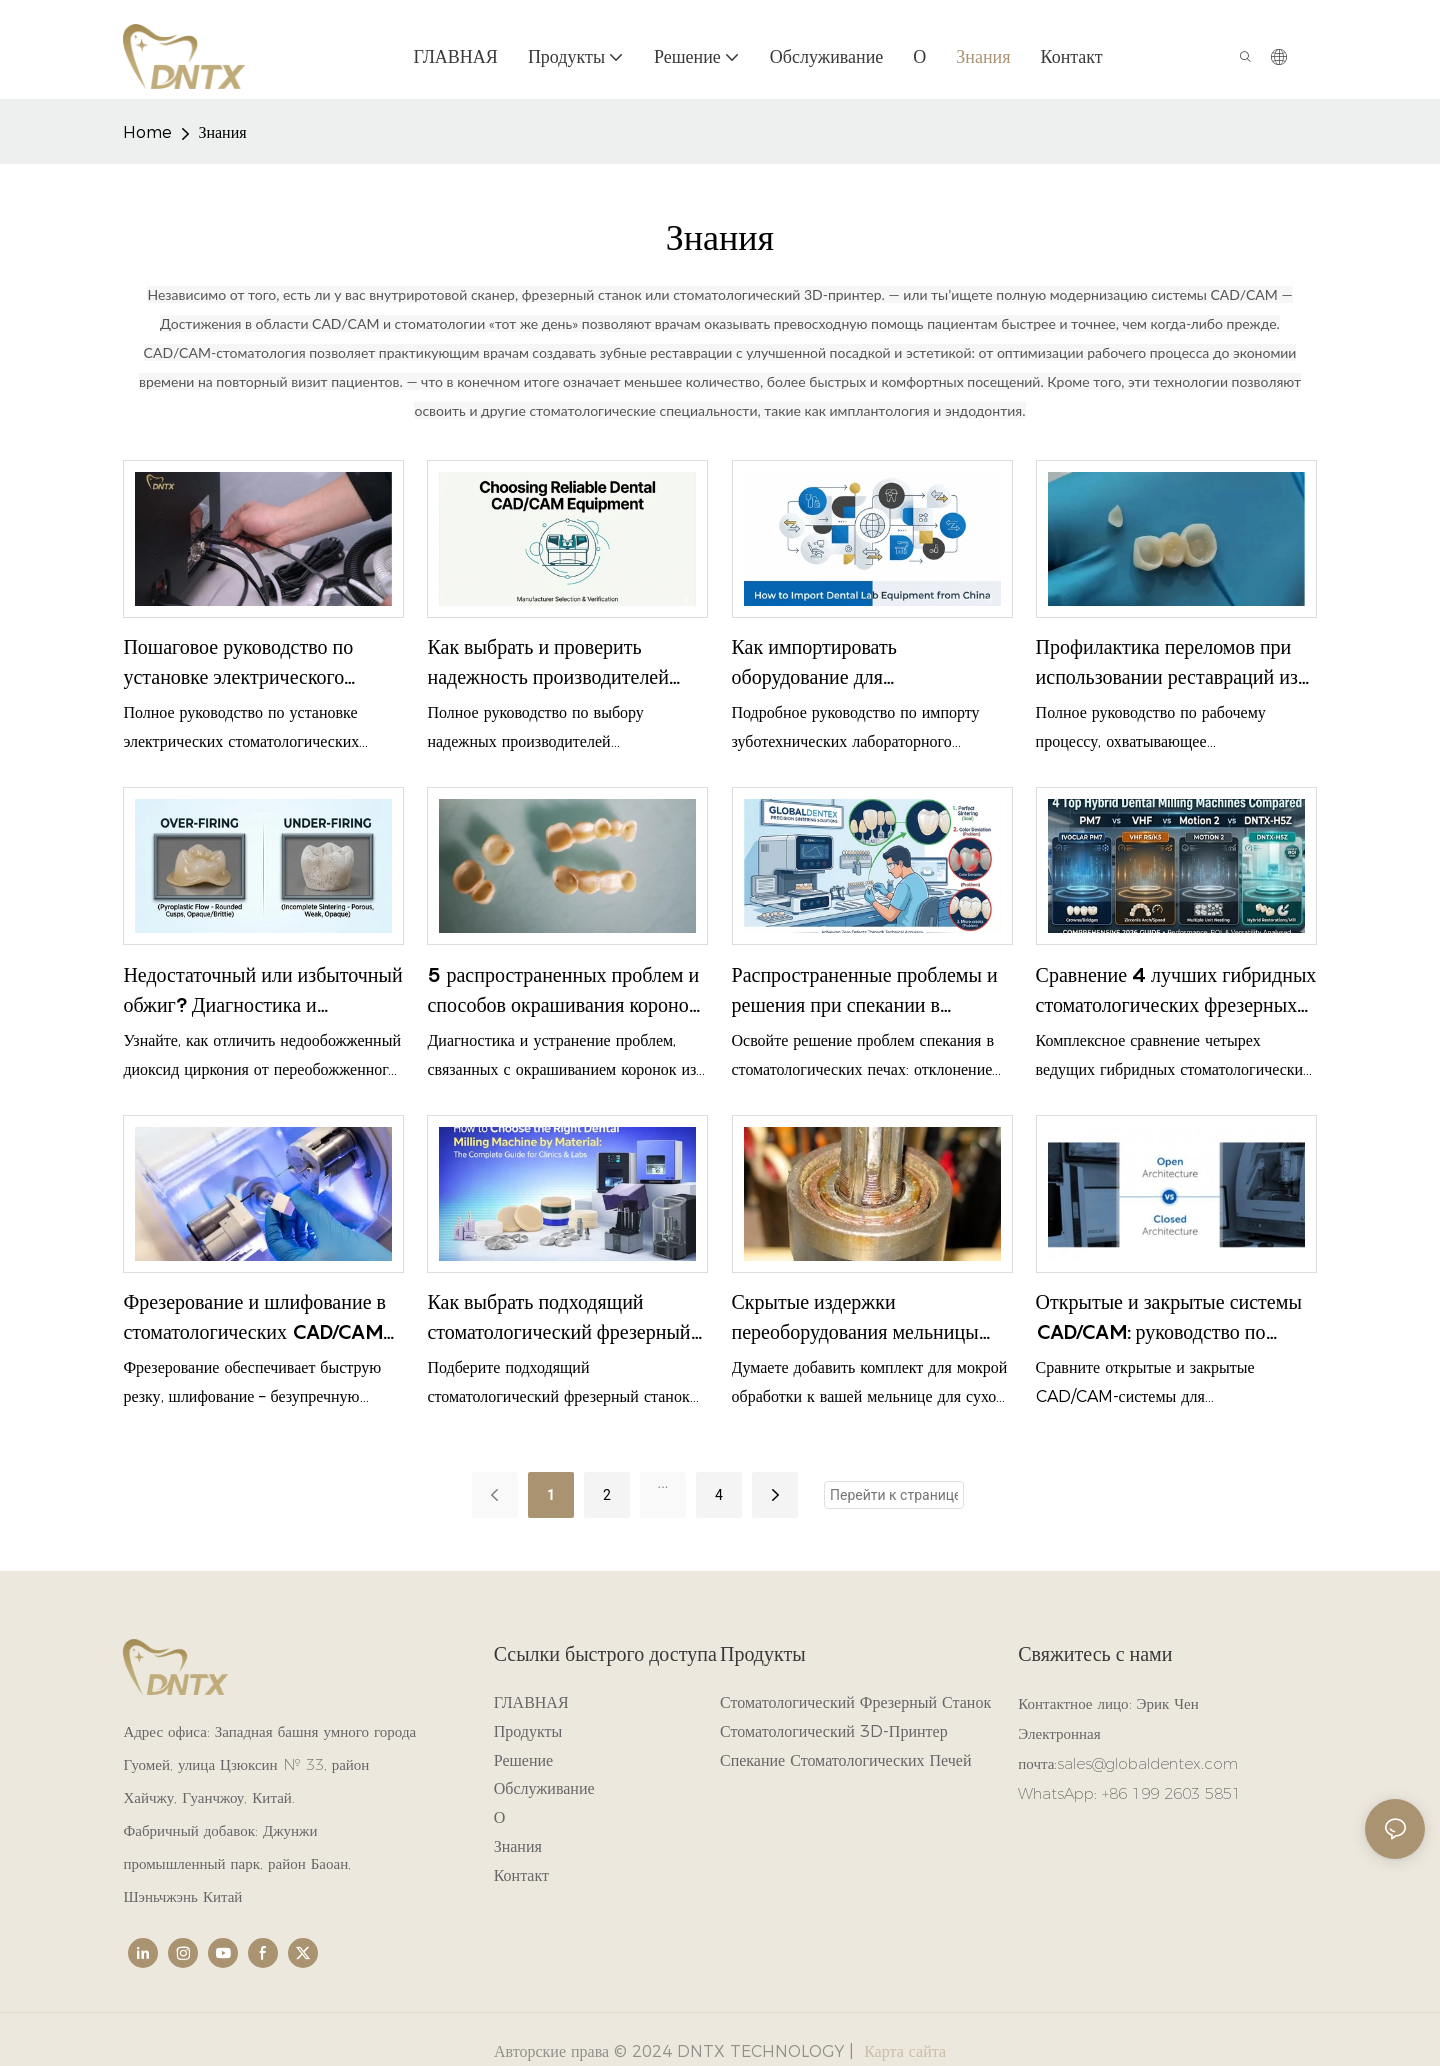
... (662, 1483)
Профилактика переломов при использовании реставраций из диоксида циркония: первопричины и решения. (1167, 663)
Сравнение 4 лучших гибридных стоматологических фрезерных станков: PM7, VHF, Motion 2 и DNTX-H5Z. (1176, 991)
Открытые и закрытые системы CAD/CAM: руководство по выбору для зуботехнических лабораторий (1169, 1318)
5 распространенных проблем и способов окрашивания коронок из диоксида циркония (563, 991)
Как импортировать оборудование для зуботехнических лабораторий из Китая (872, 663)
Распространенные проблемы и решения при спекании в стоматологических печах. (865, 991)
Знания (222, 132)
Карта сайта (902, 2051)
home (147, 132)
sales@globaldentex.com (1147, 1763)
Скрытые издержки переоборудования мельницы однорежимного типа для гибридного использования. (855, 1318)
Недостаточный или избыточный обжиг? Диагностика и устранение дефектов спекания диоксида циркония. (262, 991)
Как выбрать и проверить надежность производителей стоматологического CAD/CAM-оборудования (565, 663)
